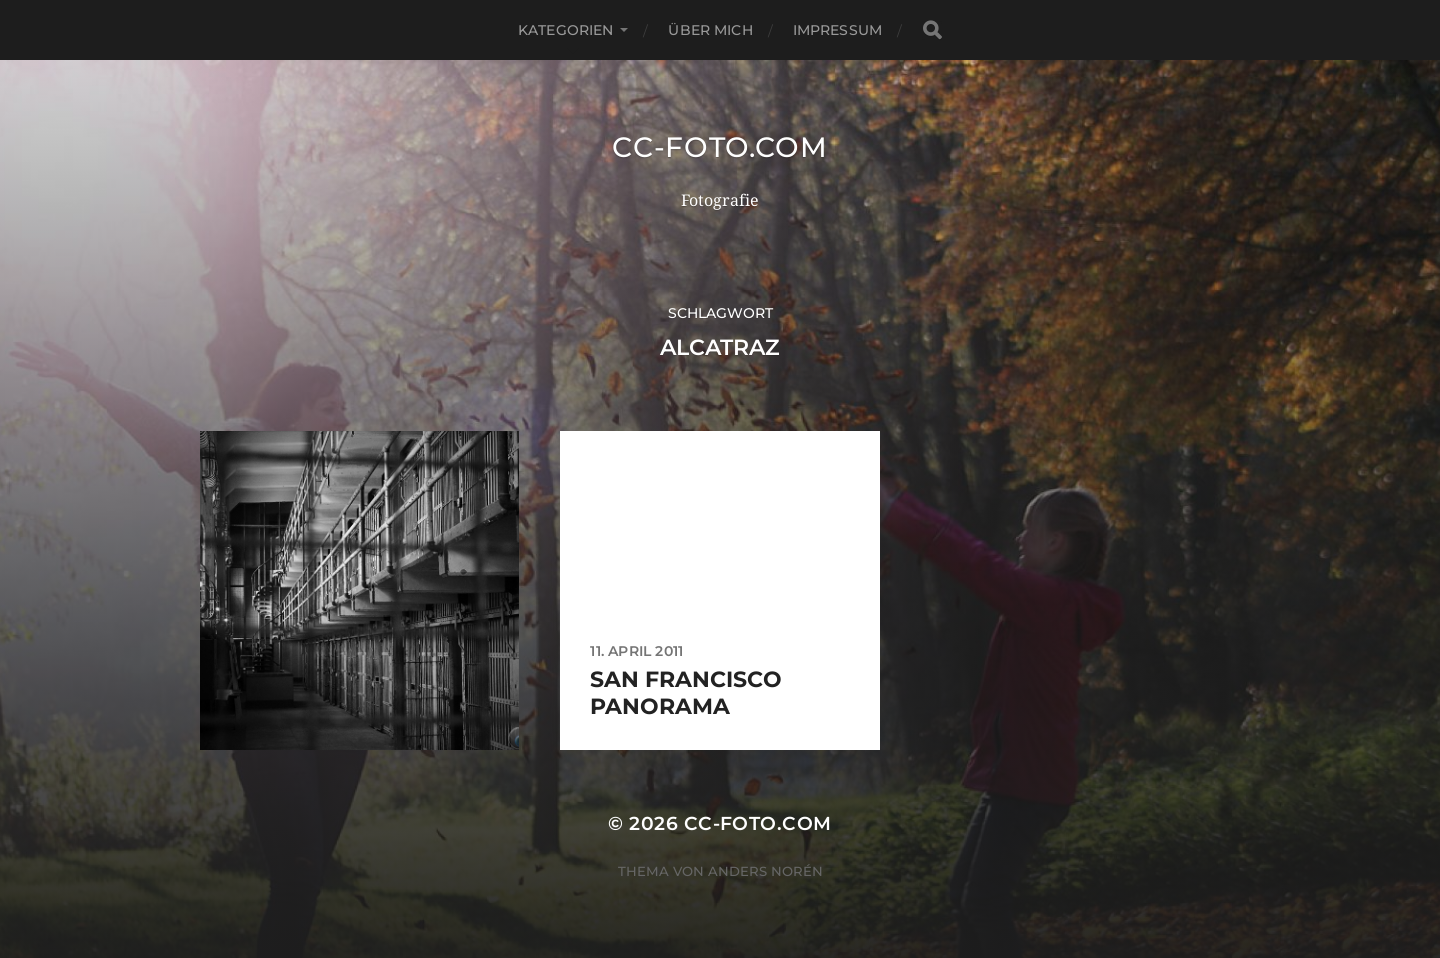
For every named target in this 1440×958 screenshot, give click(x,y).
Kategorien (565, 30)
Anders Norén (765, 871)
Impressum (837, 30)
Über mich (710, 30)
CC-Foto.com (720, 147)
